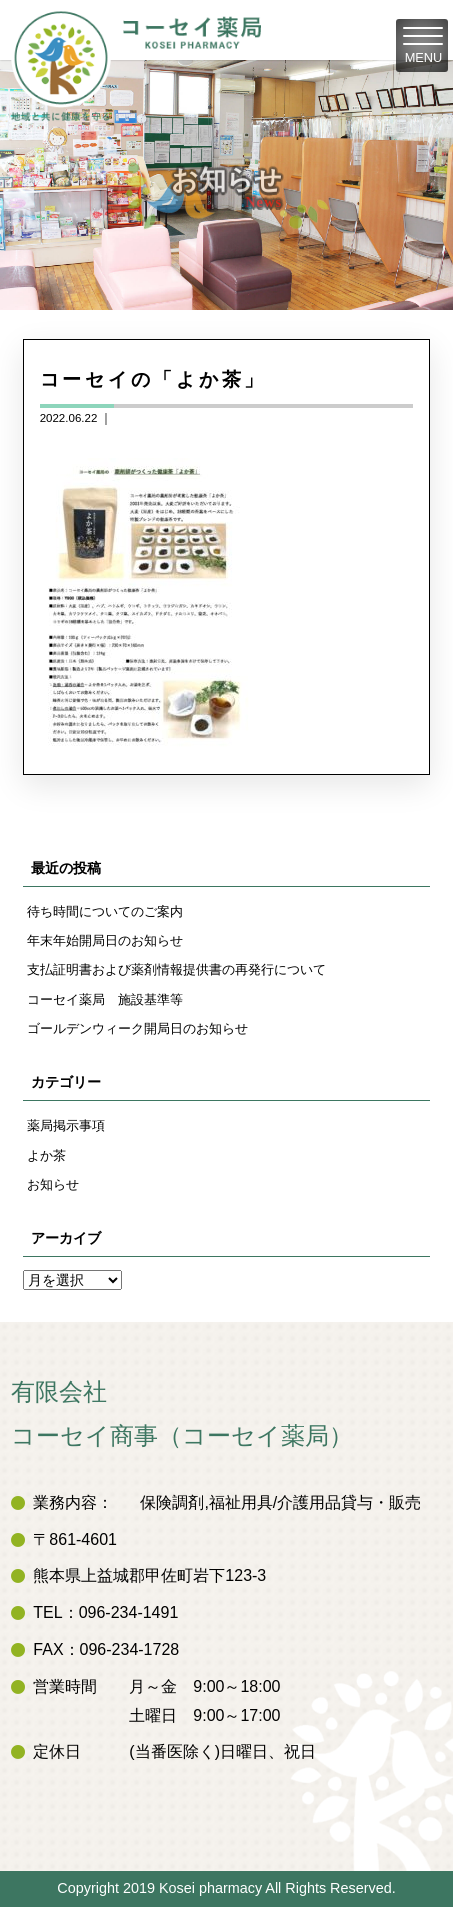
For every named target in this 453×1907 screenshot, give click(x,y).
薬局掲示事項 (66, 1125)
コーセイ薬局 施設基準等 (105, 999)
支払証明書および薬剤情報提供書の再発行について (176, 969)
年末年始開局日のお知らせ (105, 940)
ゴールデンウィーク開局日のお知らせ (137, 1028)
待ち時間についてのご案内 (105, 911)
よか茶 (46, 1155)
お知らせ (53, 1184)
